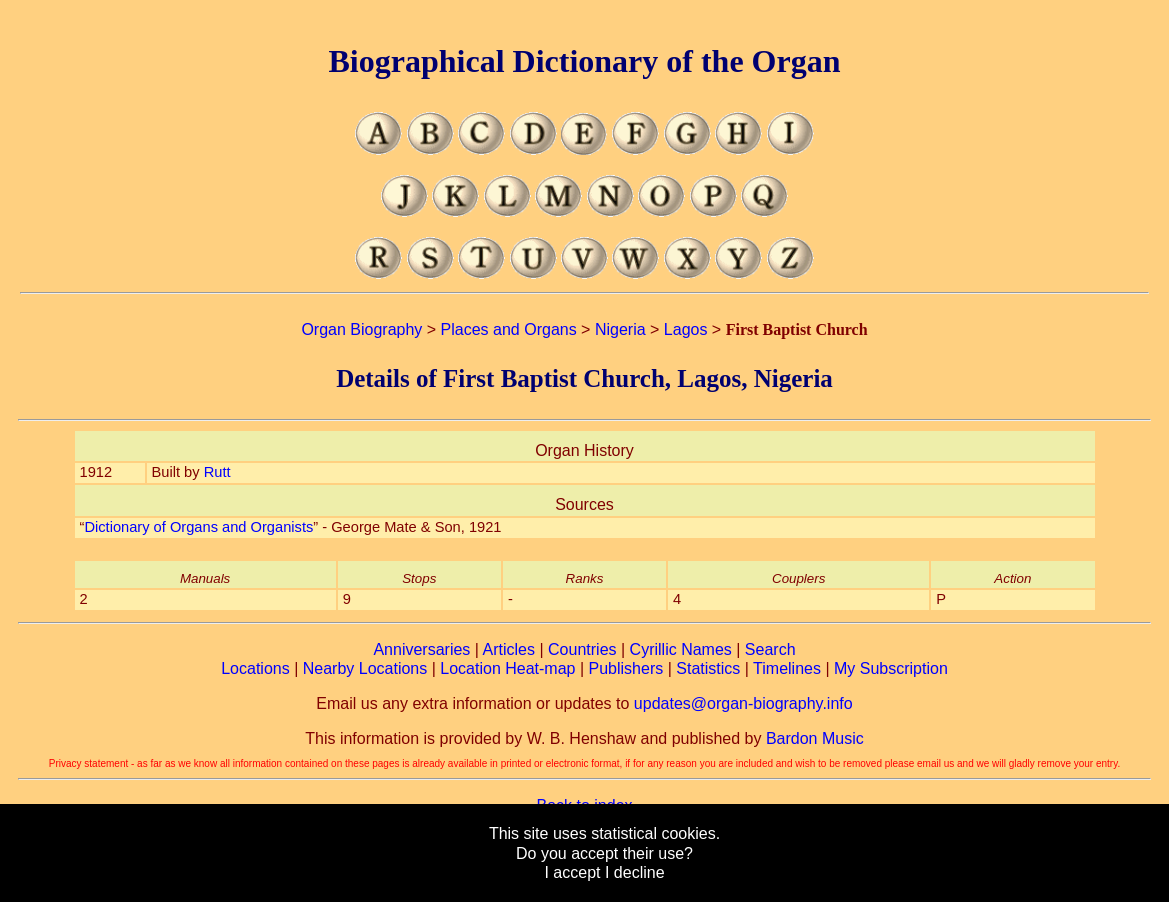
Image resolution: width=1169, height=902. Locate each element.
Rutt (217, 472)
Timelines (787, 668)
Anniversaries (421, 649)
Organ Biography (361, 329)
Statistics (708, 668)
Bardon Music (815, 738)
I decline (635, 872)
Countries (582, 649)
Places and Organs (509, 329)
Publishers (626, 668)
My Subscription (891, 668)
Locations (255, 668)
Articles (509, 649)
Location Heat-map (507, 668)
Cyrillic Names (681, 649)
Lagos (686, 329)
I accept (572, 872)
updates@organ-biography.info (743, 703)
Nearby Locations (365, 668)
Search (770, 649)
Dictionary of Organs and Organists (198, 527)
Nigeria (620, 329)
